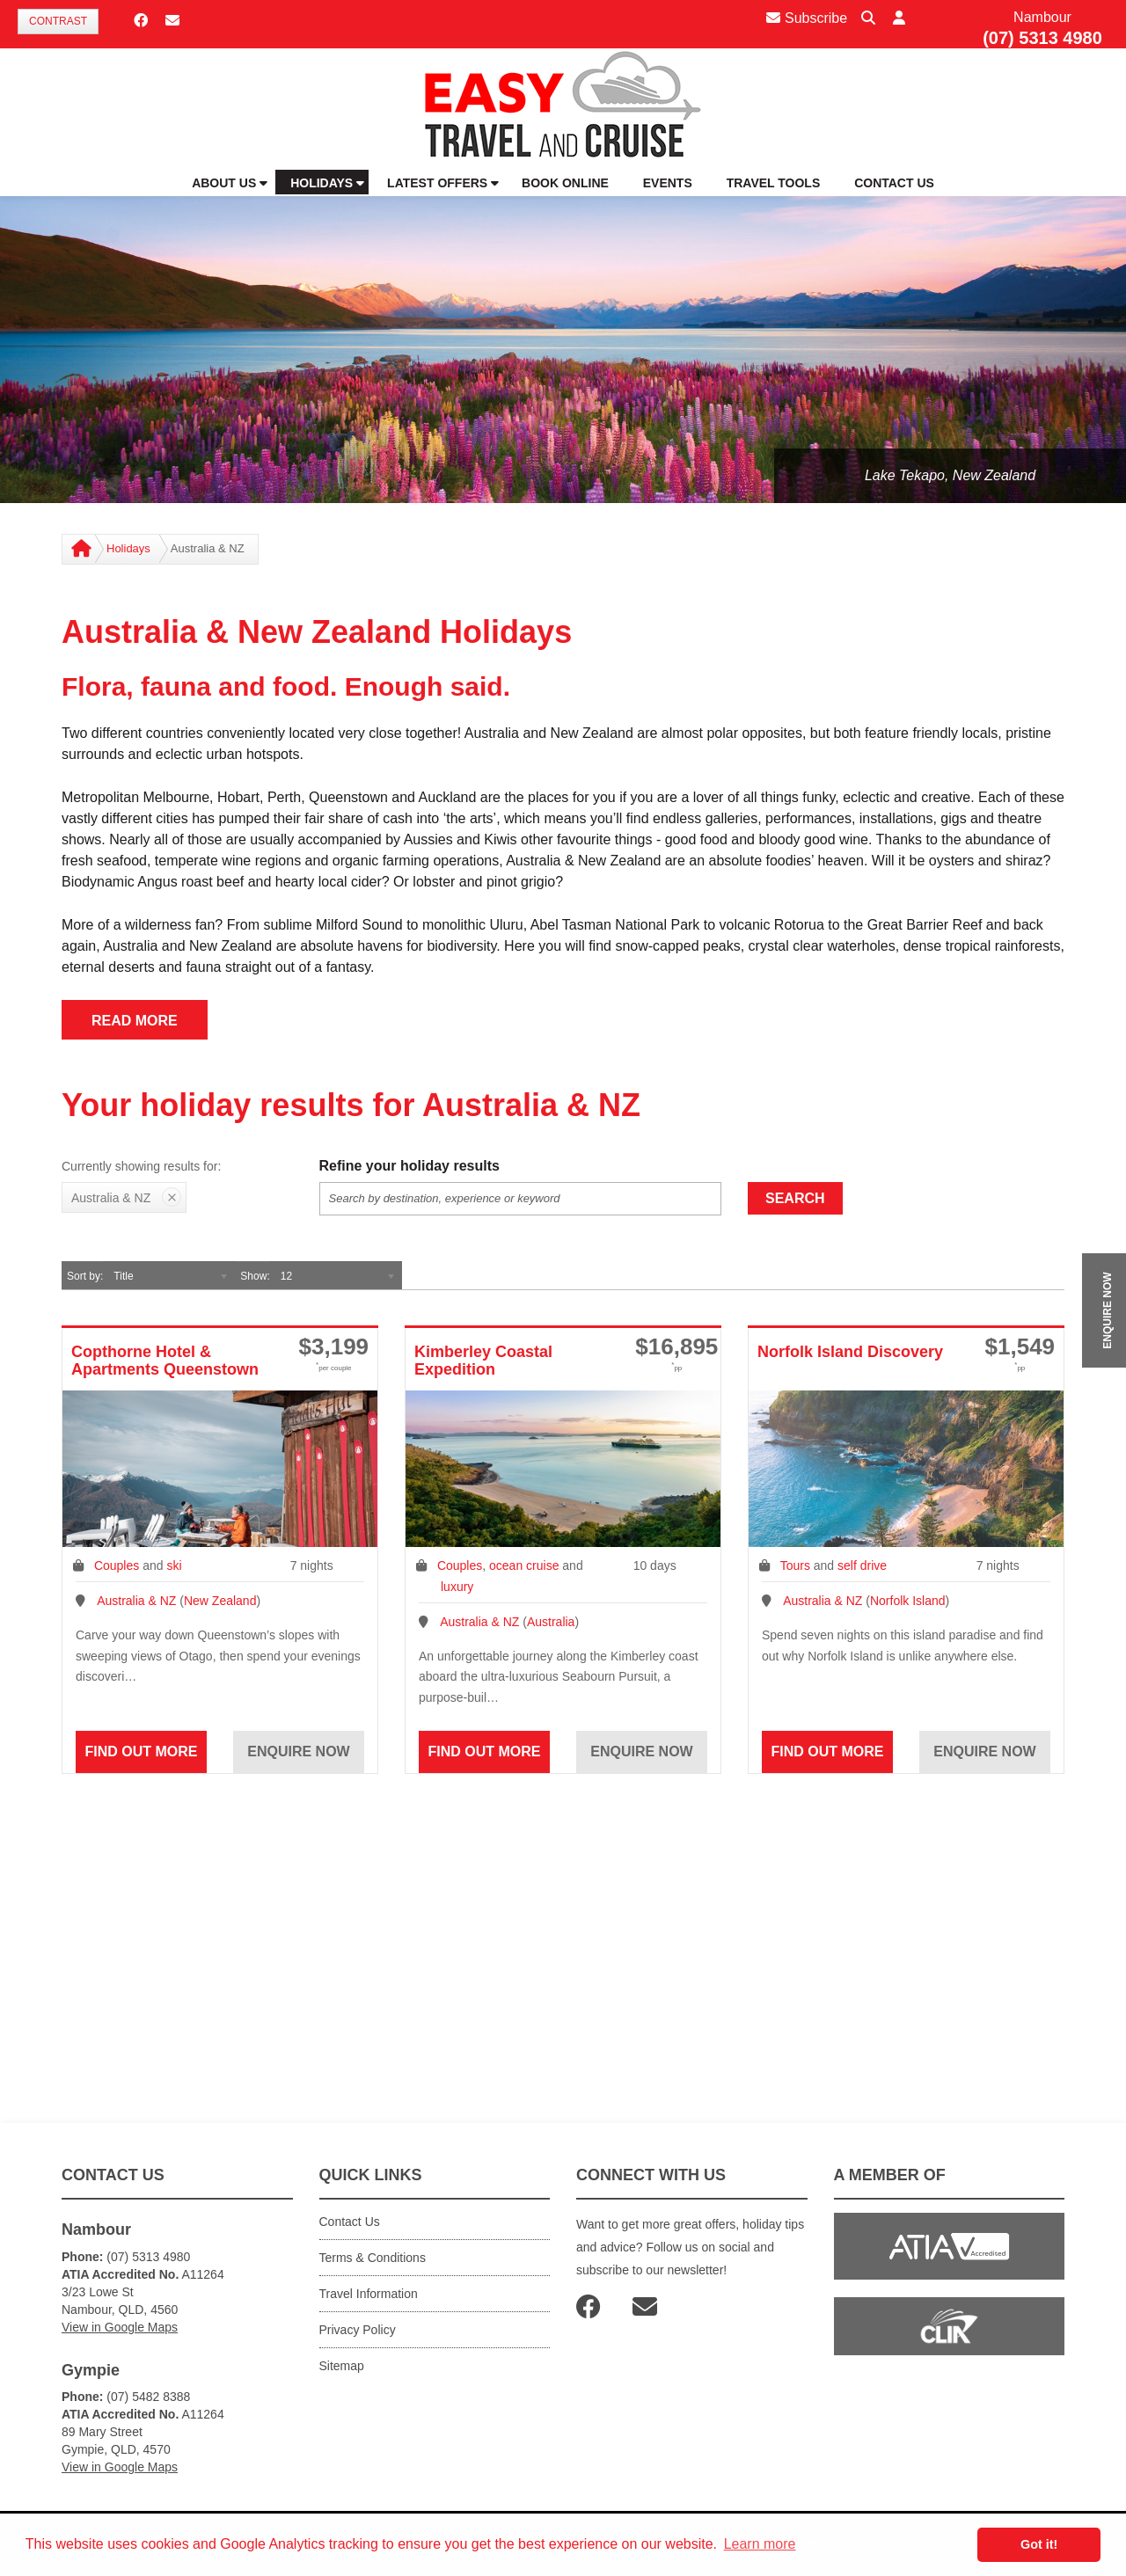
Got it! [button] (1038, 2544)
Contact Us (349, 2222)
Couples (116, 1565)
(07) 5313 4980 (1042, 38)
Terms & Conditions (372, 2258)
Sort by (83, 1276)
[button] (899, 19)
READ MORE (134, 1020)
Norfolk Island (908, 1601)
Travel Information (368, 2294)
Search (795, 1198)
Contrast (58, 21)
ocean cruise (524, 1565)
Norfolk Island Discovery (850, 1352)
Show (253, 1276)
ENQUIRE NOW (1107, 1310)
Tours (795, 1565)
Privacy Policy (357, 2330)
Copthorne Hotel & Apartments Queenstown (165, 1360)
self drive (862, 1565)
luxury (457, 1587)
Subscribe (806, 18)
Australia (550, 1622)
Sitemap (341, 2366)
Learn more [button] (760, 2543)
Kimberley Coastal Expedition (483, 1360)
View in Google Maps (120, 2327)
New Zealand (220, 1601)
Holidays (128, 548)
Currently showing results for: (141, 1166)
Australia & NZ (136, 1601)
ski (173, 1565)
